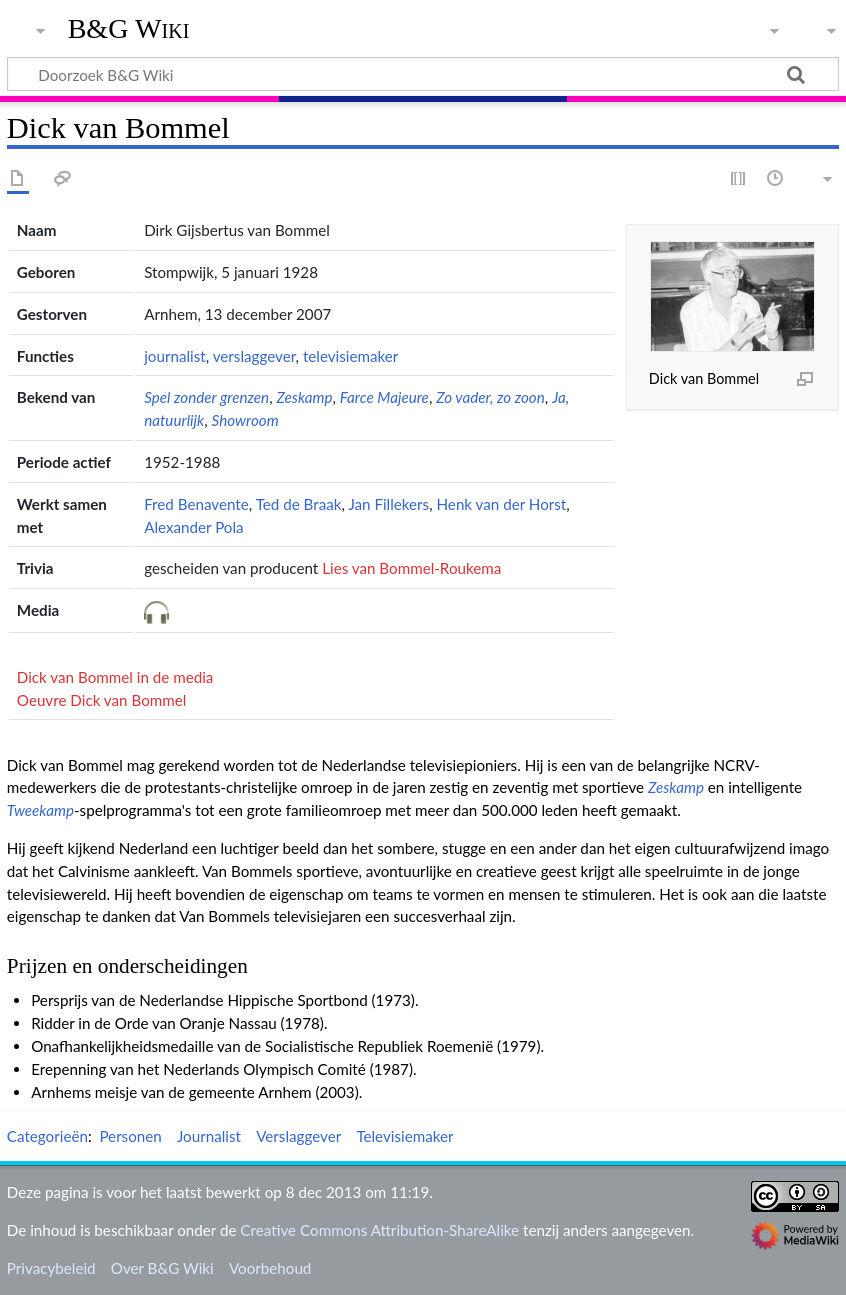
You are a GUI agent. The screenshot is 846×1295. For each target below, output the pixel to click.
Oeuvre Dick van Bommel (102, 700)
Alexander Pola (193, 527)
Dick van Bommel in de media (115, 677)
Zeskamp (305, 397)
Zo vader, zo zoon (490, 397)
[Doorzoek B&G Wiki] (423, 74)
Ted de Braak (299, 504)
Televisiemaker (404, 1136)
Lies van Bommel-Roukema (411, 568)
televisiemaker (350, 356)
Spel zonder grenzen (206, 397)
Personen (130, 1136)
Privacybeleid (51, 1268)
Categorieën (47, 1136)
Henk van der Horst (502, 504)
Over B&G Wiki (162, 1268)
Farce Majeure (384, 397)
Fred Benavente (196, 504)
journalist (175, 356)
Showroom (245, 420)
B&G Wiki (129, 29)
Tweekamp (40, 810)
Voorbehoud (270, 1268)
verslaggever (254, 356)
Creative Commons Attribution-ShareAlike (379, 1230)
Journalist (209, 1136)
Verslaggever (298, 1136)
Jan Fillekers (388, 504)
